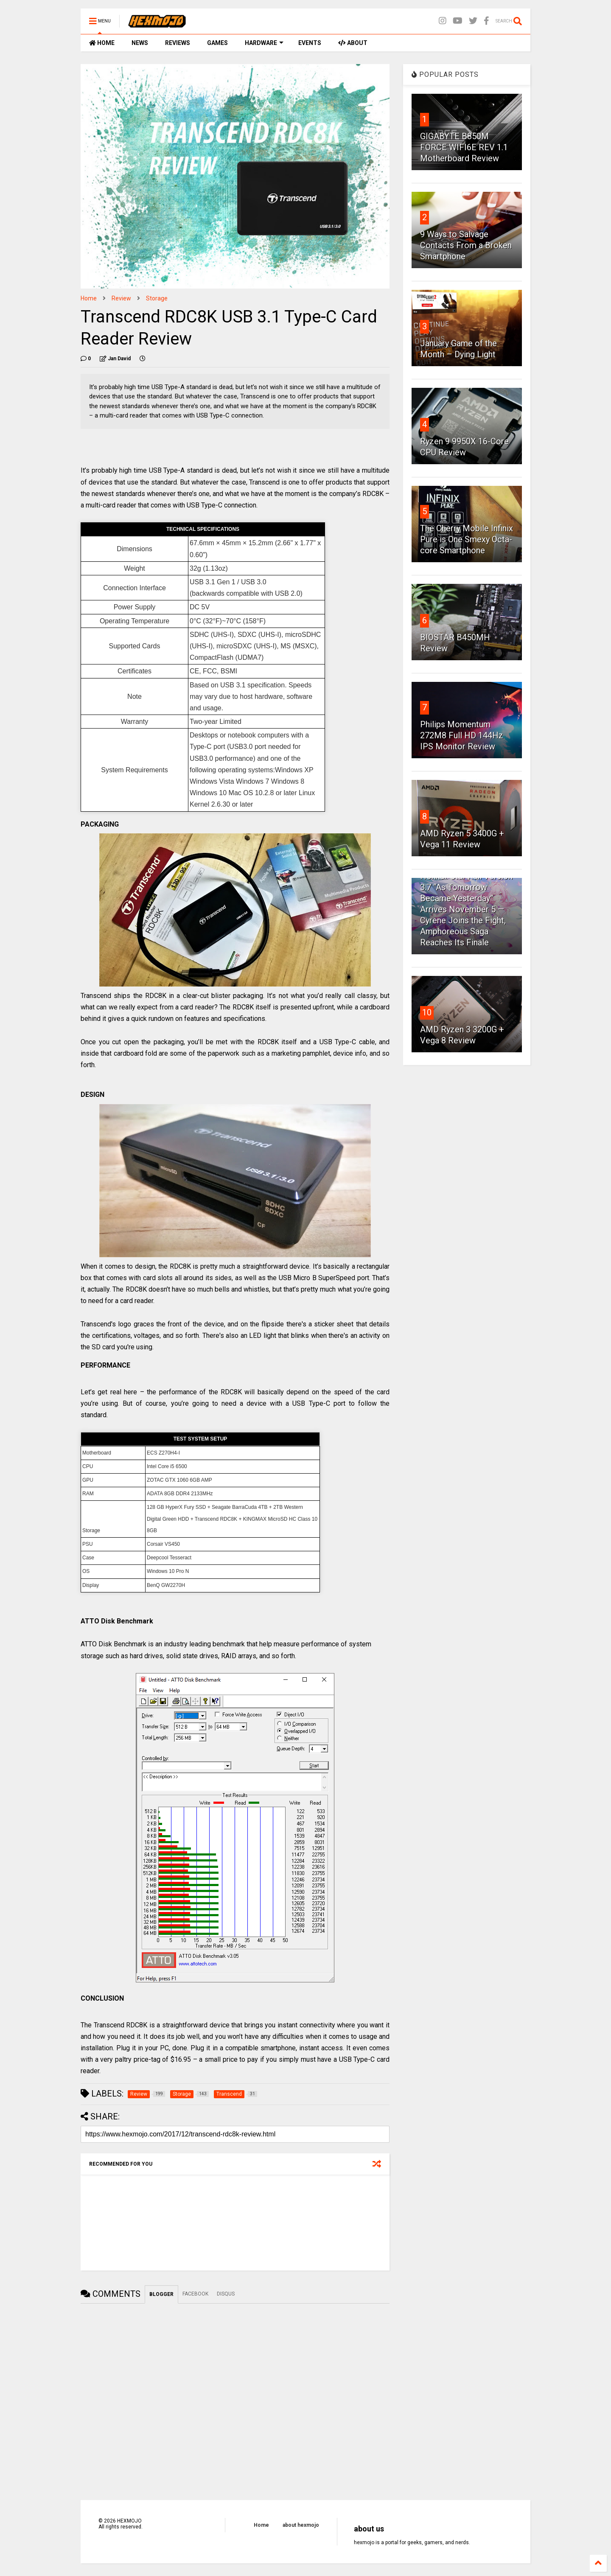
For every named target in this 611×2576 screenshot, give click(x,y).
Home (89, 298)
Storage (157, 298)
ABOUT (352, 42)
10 (427, 1012)
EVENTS (309, 42)
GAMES (217, 42)
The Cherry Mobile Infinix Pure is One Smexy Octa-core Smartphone (466, 539)
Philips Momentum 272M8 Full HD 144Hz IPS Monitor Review (461, 735)
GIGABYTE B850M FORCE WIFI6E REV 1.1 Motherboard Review (464, 147)
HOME (102, 42)
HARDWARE (264, 42)
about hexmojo (301, 2525)
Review (121, 298)
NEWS (140, 42)
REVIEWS (177, 42)
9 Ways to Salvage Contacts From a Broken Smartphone (466, 245)
